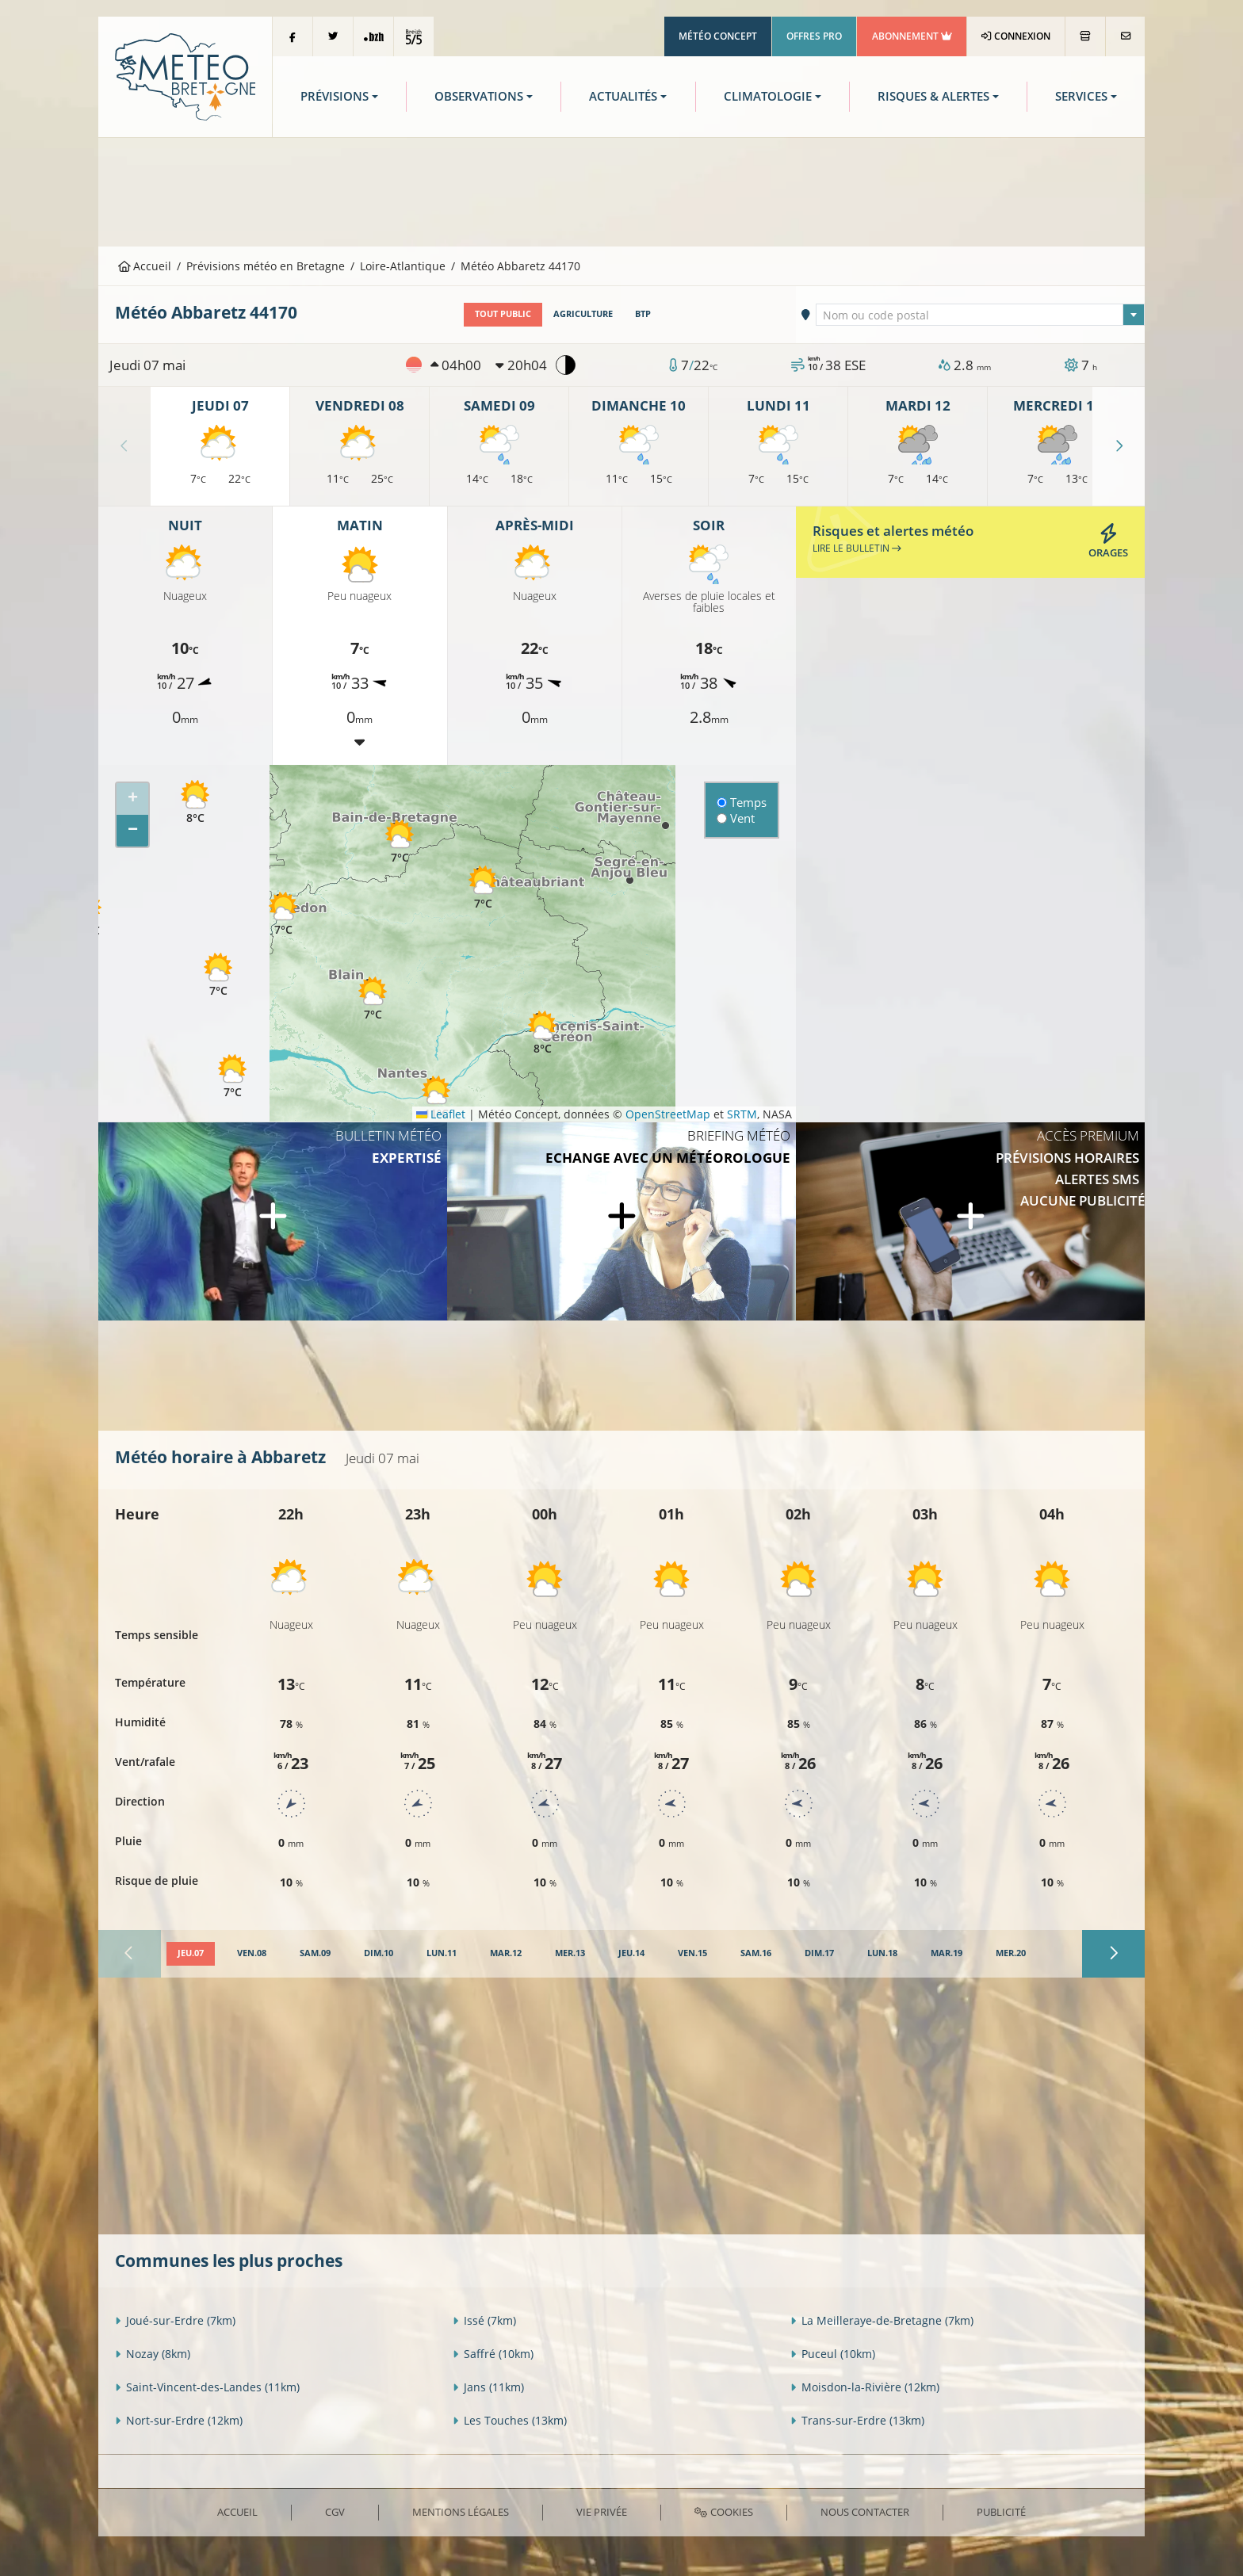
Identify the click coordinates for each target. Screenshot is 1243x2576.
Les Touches (510, 2420)
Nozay (152, 2353)
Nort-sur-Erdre (179, 2420)
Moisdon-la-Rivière (864, 2386)
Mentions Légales (460, 2512)
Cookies (723, 2512)
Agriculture (583, 313)
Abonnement (912, 36)
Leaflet (440, 1114)
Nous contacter (864, 2512)
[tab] (190, 1954)
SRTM (742, 1114)
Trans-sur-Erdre (857, 2420)
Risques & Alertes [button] (933, 96)
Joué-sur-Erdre (175, 2320)
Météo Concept (718, 36)
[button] (195, 801)
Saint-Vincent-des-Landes (207, 2386)
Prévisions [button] (334, 96)
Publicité (1001, 2512)
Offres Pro (814, 36)
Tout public (503, 313)
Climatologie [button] (768, 96)
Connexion (1015, 36)
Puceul (832, 2353)
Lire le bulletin (857, 548)
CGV (335, 2512)
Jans (488, 2386)
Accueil (145, 265)
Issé (484, 2320)
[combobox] (980, 315)
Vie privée (601, 2512)
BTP (643, 313)
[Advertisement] (621, 190)
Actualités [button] (623, 96)
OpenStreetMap (667, 1114)
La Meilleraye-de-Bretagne (881, 2320)
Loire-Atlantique (403, 265)
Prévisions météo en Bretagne (265, 265)
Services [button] (1081, 96)
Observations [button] (478, 96)
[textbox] (981, 315)
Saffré (493, 2353)
